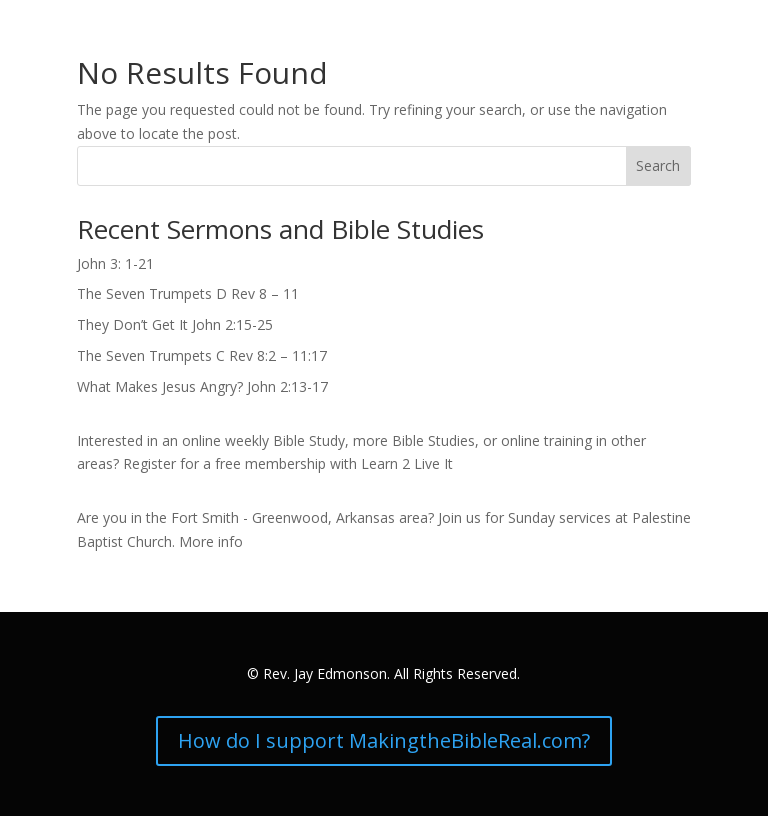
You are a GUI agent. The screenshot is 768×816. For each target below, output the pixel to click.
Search (658, 165)
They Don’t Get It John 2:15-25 (175, 324)
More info (211, 541)
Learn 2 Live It (407, 463)
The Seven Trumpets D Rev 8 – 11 (188, 293)
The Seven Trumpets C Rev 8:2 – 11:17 (202, 355)
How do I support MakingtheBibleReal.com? (384, 740)
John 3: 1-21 (115, 263)
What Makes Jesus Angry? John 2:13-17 (202, 386)
